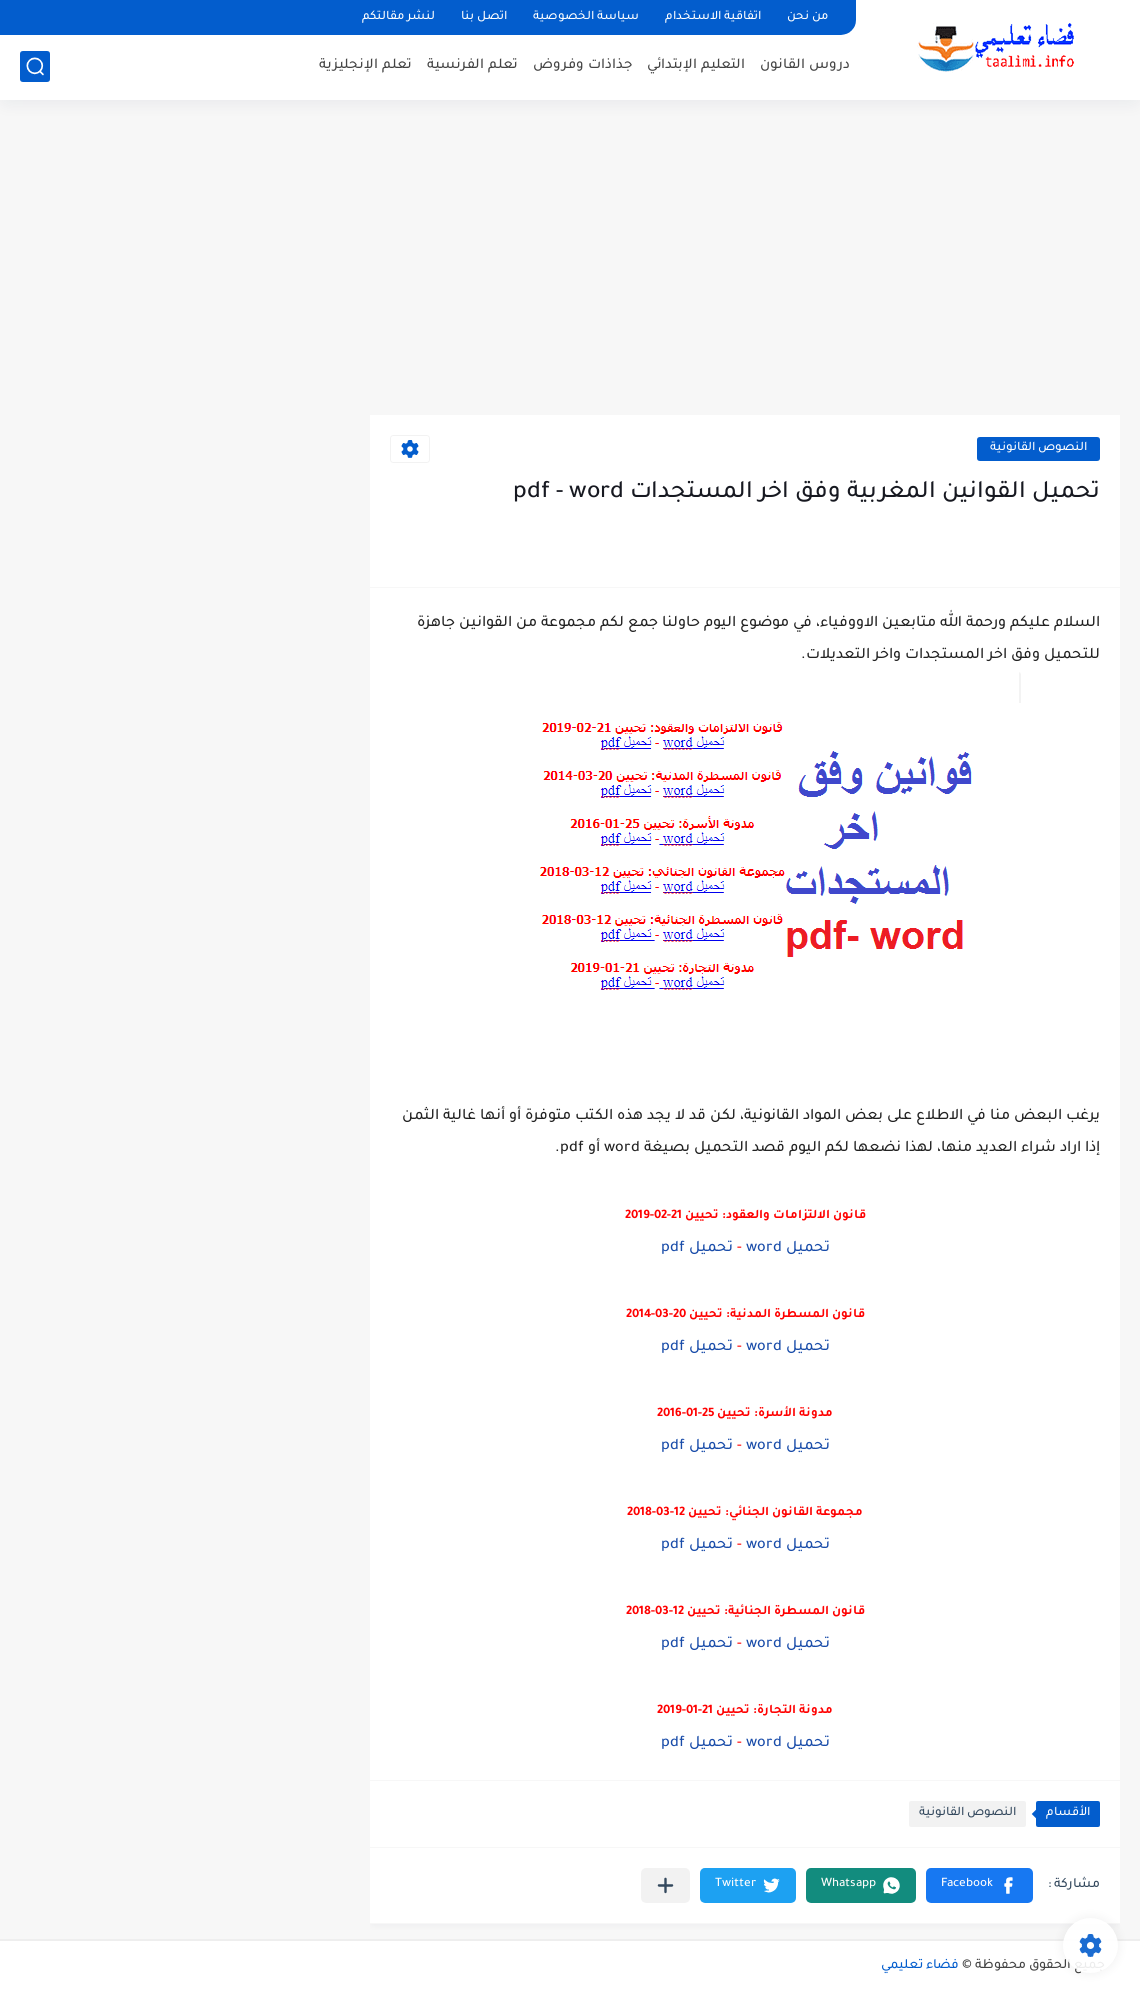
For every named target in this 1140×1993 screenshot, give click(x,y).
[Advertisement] (570, 260)
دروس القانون (805, 65)
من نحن (807, 17)
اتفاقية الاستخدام (713, 17)
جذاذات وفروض (582, 65)
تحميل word (788, 1249)
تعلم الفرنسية (472, 65)
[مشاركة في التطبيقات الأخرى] (665, 1885)
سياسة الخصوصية (586, 17)
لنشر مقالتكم (398, 17)
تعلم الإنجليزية (365, 65)
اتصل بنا (484, 17)
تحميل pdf (697, 1249)
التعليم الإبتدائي (696, 65)
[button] (979, 1885)
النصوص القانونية (1038, 448)
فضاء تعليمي (920, 1966)
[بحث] (35, 66)
